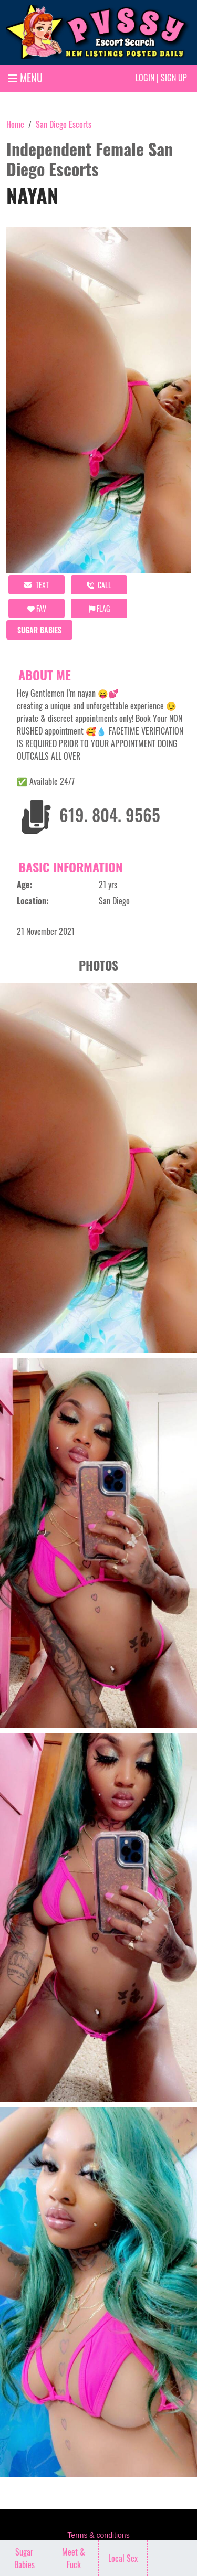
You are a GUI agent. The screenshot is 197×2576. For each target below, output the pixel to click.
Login (145, 77)
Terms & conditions (98, 2535)
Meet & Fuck (73, 2558)
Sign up (174, 77)
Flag (99, 608)
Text (36, 584)
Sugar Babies (39, 629)
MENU (25, 78)
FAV (36, 608)
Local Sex (123, 2558)
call (99, 584)
